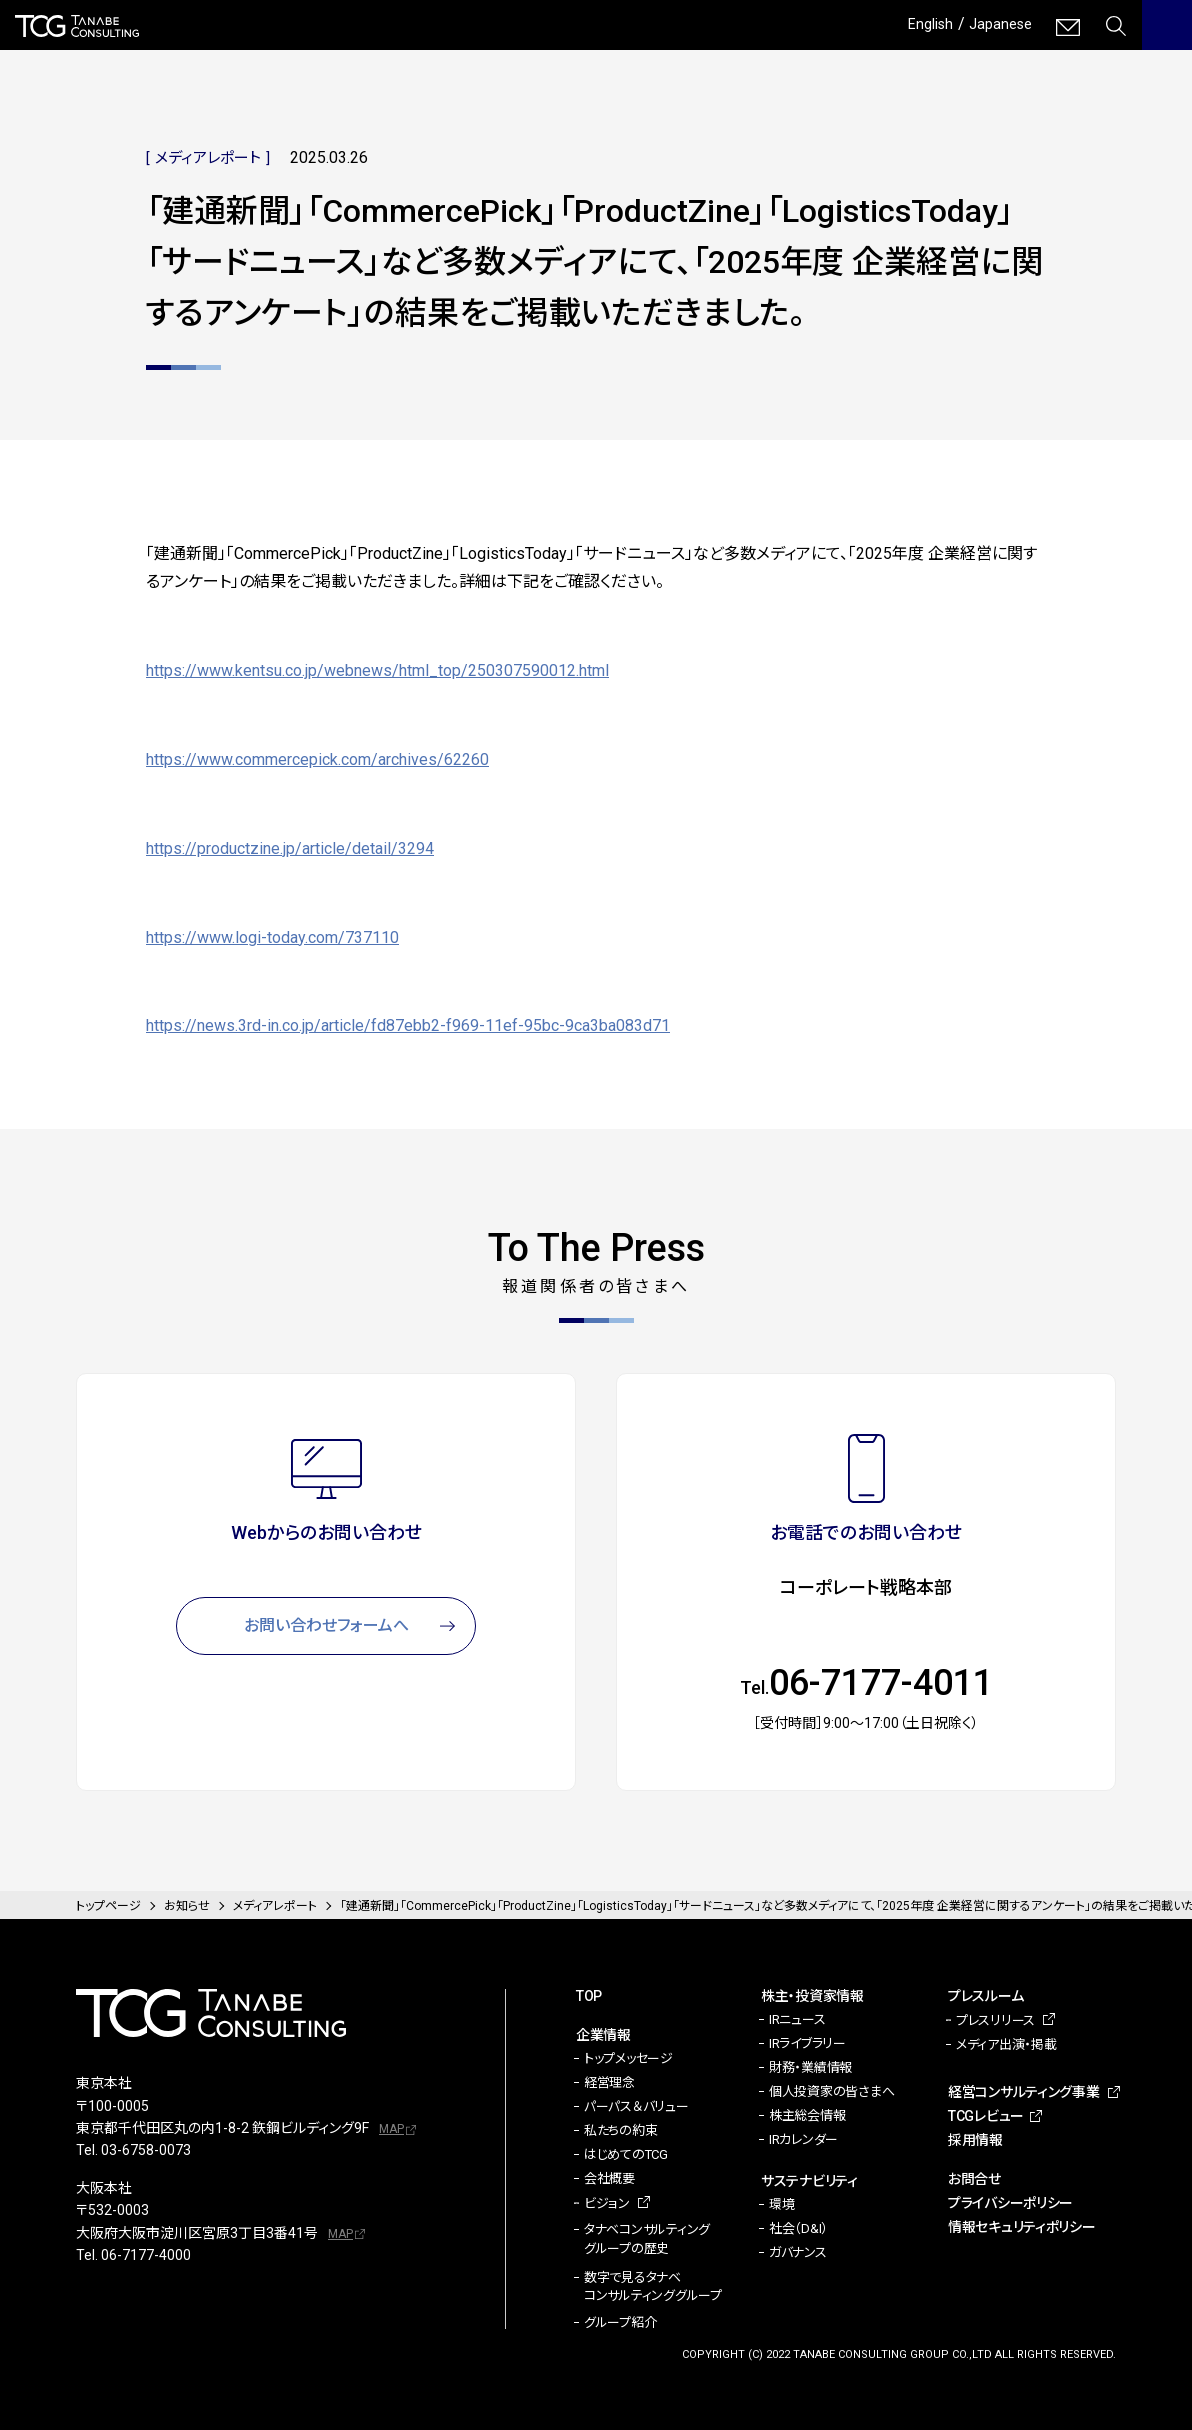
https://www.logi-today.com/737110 (272, 937)
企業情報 (603, 2035)
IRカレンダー (803, 2139)
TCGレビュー (986, 2116)
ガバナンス (798, 2252)
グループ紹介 (620, 2322)
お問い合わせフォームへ (326, 1625)
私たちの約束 (620, 2130)
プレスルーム (985, 1996)
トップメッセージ (628, 2058)
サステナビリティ (809, 2181)
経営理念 (609, 2082)
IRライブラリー (807, 2043)
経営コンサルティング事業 (1024, 2092)
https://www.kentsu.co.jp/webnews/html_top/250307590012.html (377, 670)
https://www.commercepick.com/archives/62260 (317, 759)
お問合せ (974, 2179)
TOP (589, 1996)
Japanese (997, 23)
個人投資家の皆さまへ (831, 2091)
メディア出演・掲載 (1006, 2044)
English (921, 23)
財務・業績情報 (810, 2067)
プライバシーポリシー (1010, 2203)
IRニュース (797, 2019)
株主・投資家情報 (812, 1996)
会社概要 (609, 2178)
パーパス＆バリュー (636, 2106)
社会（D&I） (798, 2228)
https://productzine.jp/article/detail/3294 (290, 848)
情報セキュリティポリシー (1022, 2227)
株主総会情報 (807, 2115)
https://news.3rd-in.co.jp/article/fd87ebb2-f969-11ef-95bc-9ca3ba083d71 (408, 1025)
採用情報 (975, 2140)
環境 (781, 2204)
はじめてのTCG (626, 2154)
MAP (391, 2129)
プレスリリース (995, 2020)
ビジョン (607, 2203)
